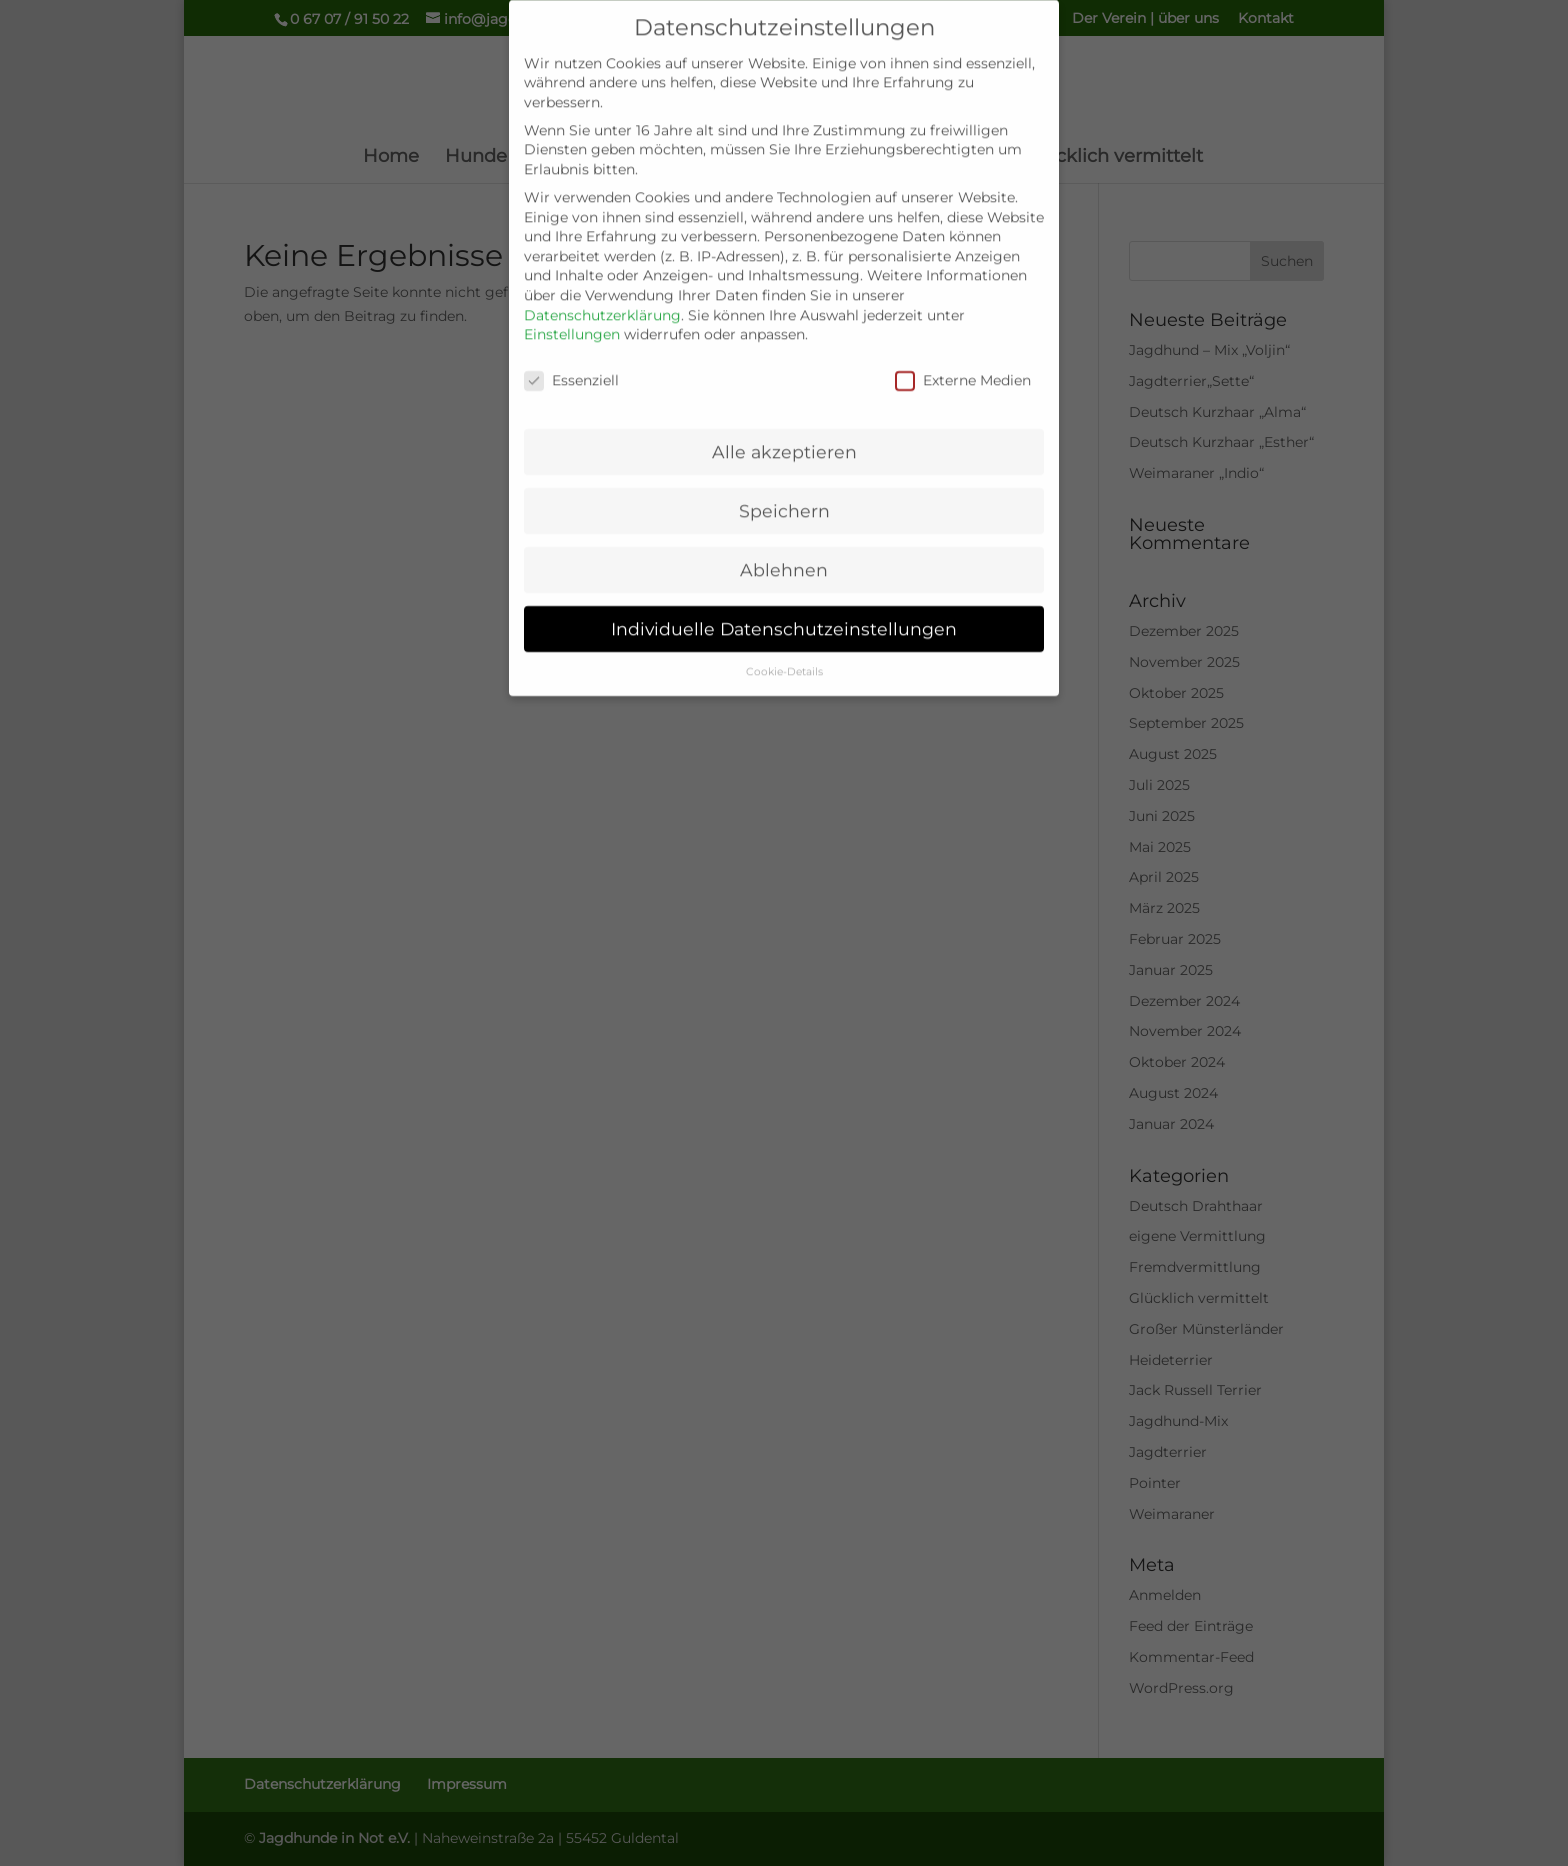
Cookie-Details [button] (784, 654)
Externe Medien (963, 363)
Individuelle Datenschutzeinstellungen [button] (784, 611)
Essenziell (571, 363)
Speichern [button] (784, 493)
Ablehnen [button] (784, 552)
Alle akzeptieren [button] (784, 434)
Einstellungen (572, 317)
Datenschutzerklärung (602, 298)
